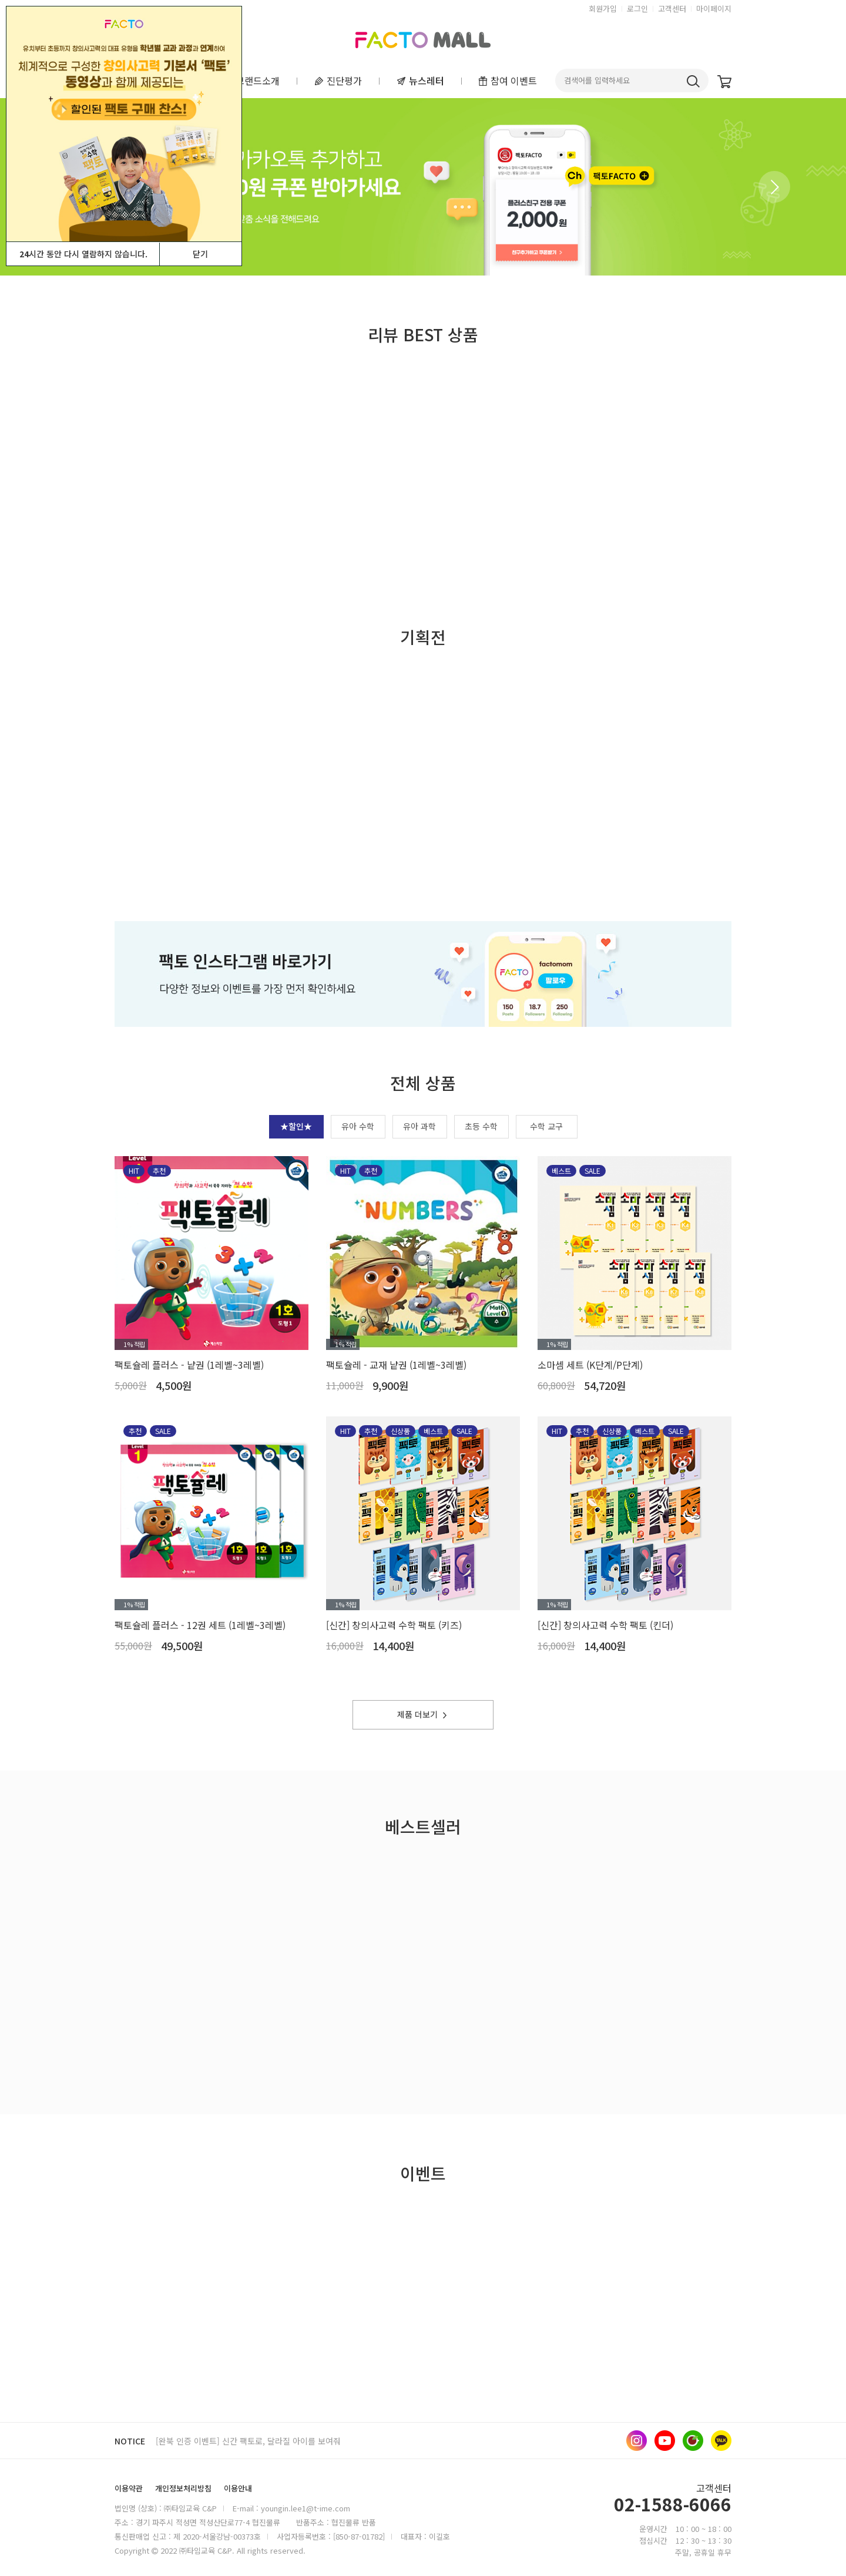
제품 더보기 (423, 1714)
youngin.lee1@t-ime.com (305, 2508)
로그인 (637, 8)
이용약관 (129, 2488)
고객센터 (672, 8)
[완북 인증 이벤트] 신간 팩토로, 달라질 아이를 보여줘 (248, 2441)
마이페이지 (713, 8)
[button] (774, 187)
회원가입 (603, 8)
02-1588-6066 (672, 2505)
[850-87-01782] (359, 2536)
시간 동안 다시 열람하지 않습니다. (83, 254)
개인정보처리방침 (183, 2488)
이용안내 (238, 2488)
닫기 (200, 254)
